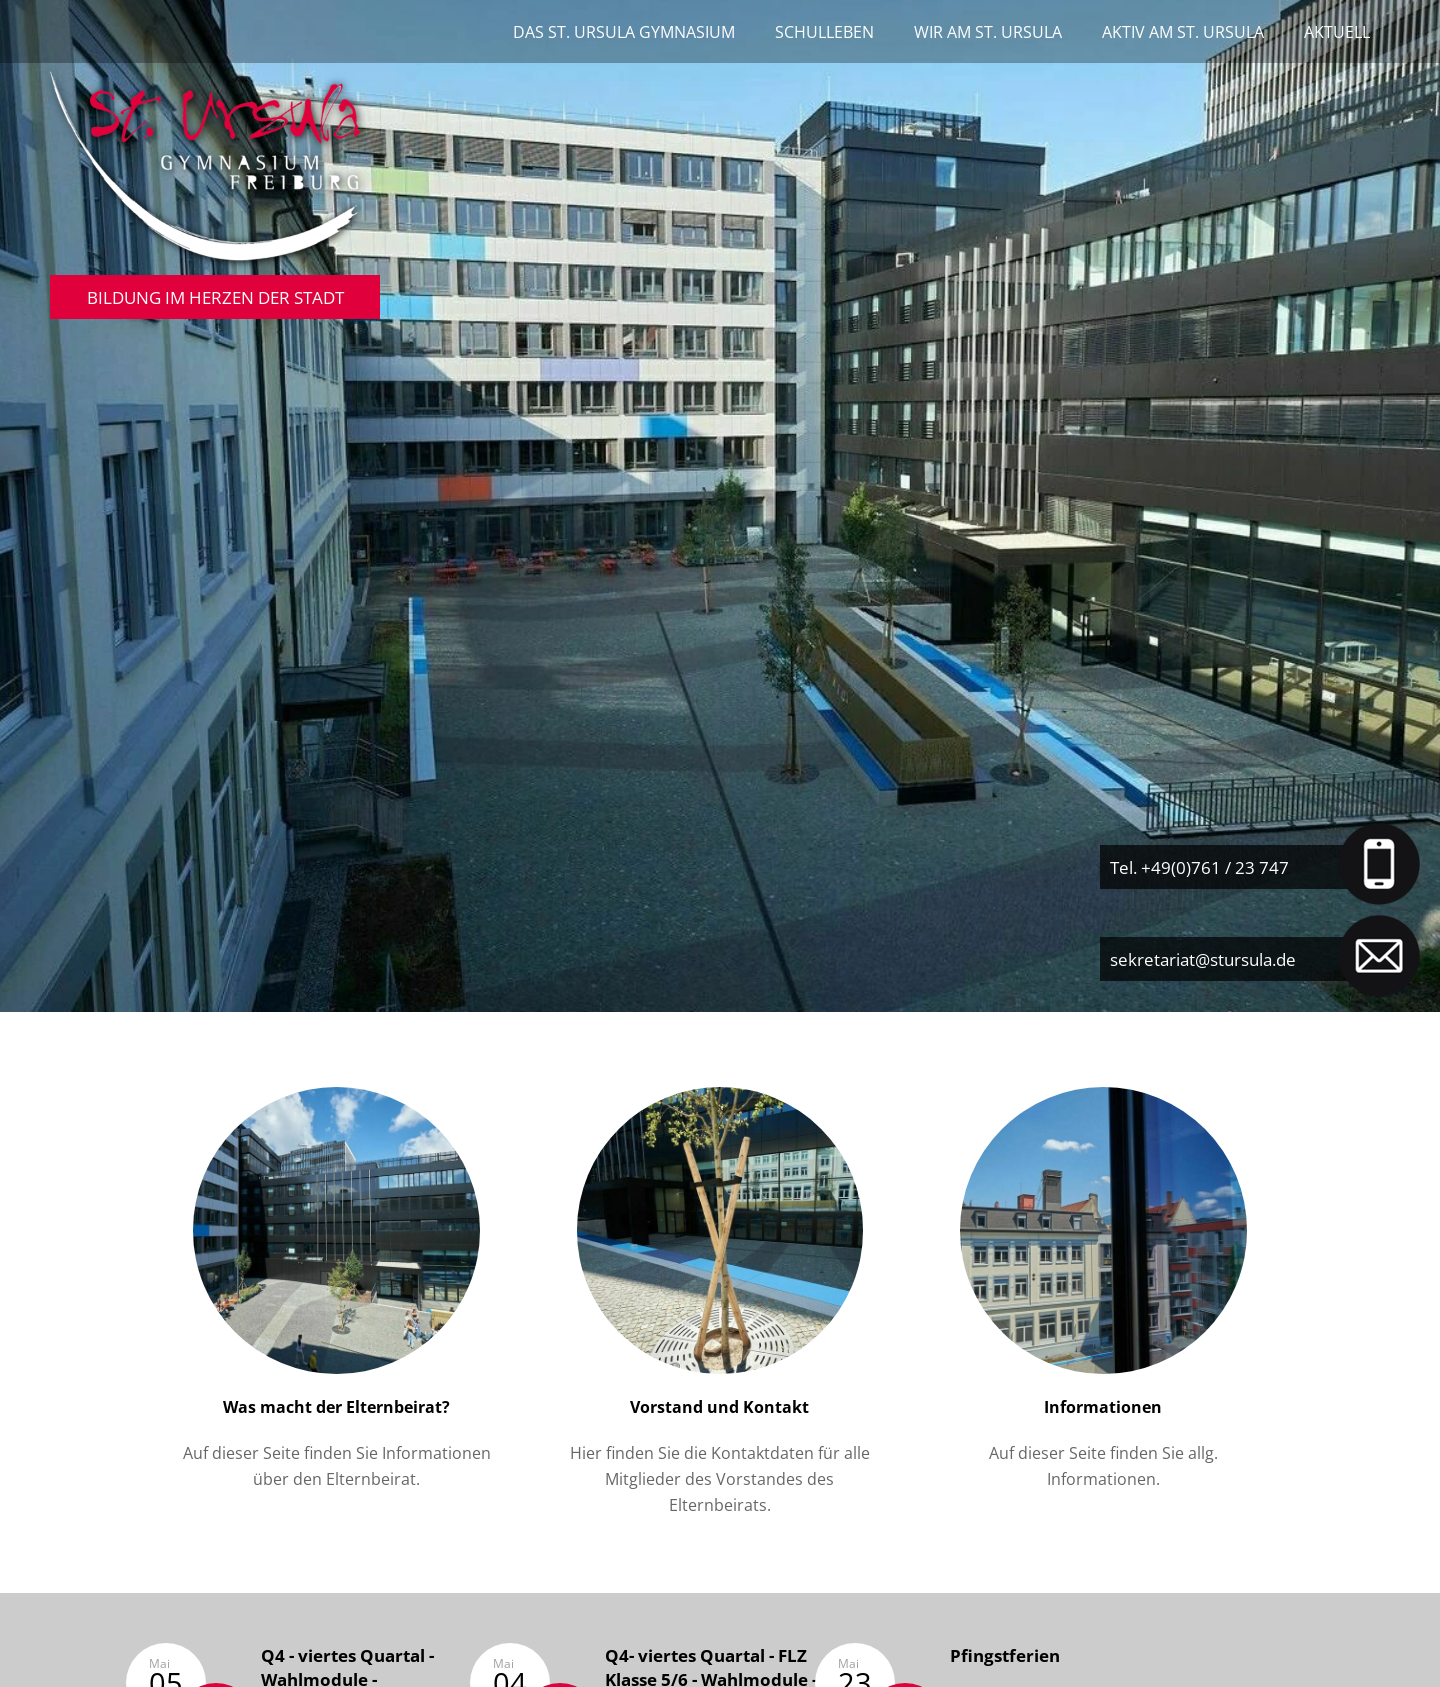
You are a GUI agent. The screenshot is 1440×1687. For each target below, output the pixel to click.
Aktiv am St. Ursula (1183, 32)
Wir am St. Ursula (988, 32)
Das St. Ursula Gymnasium (624, 32)
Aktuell (1337, 32)
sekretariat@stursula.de (1203, 959)
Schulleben (824, 32)
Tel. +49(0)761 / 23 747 (1199, 867)
